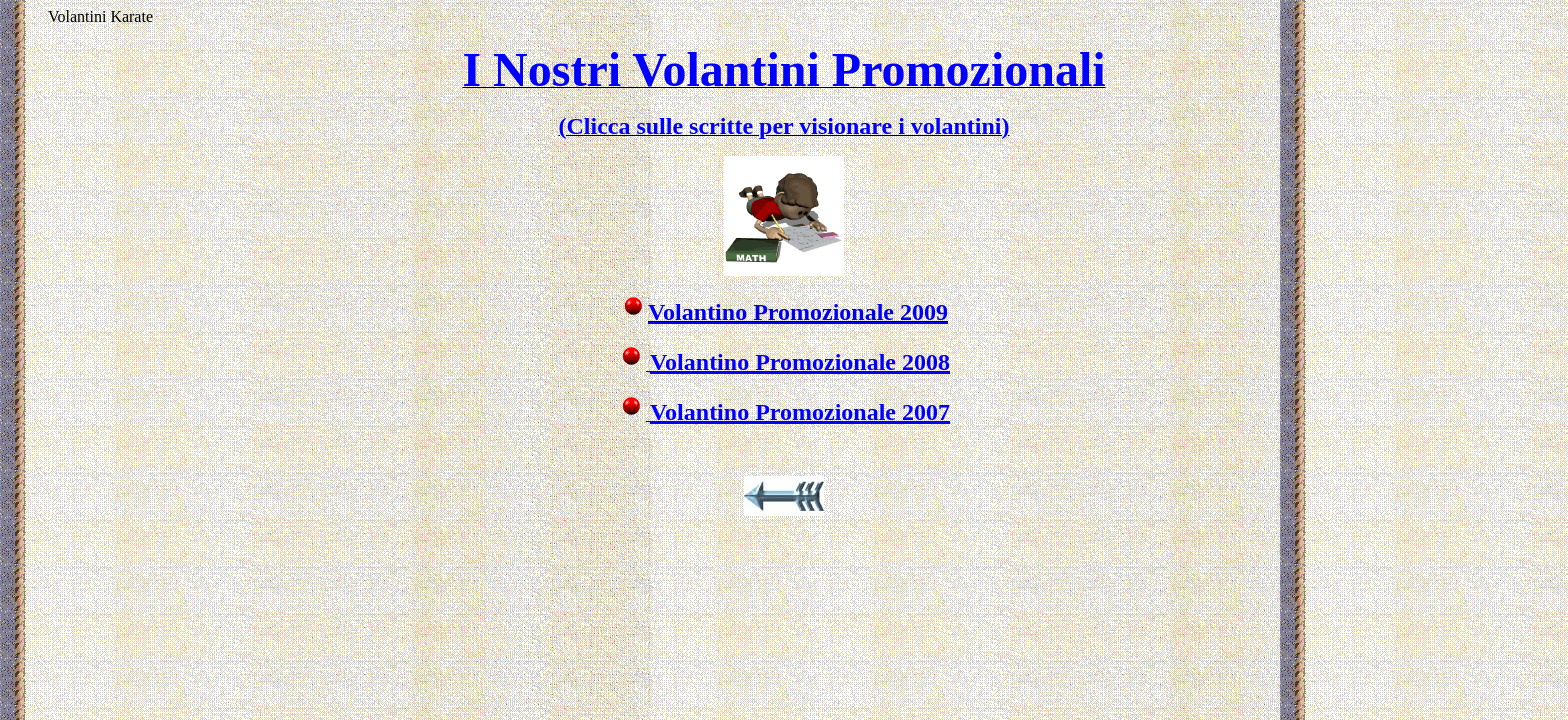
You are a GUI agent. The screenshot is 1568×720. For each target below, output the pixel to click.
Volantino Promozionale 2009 (798, 312)
